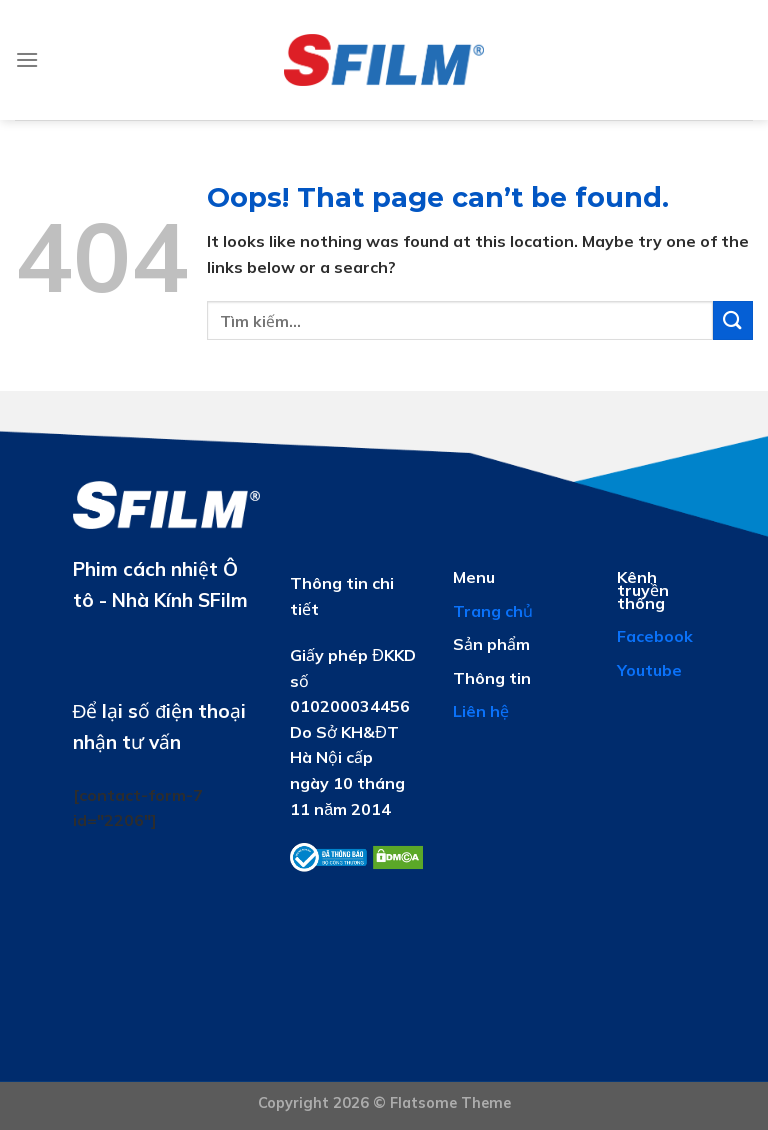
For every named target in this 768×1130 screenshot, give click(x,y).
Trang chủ (493, 611)
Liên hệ (481, 711)
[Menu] (27, 59)
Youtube (649, 670)
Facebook (655, 636)
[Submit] (733, 320)
